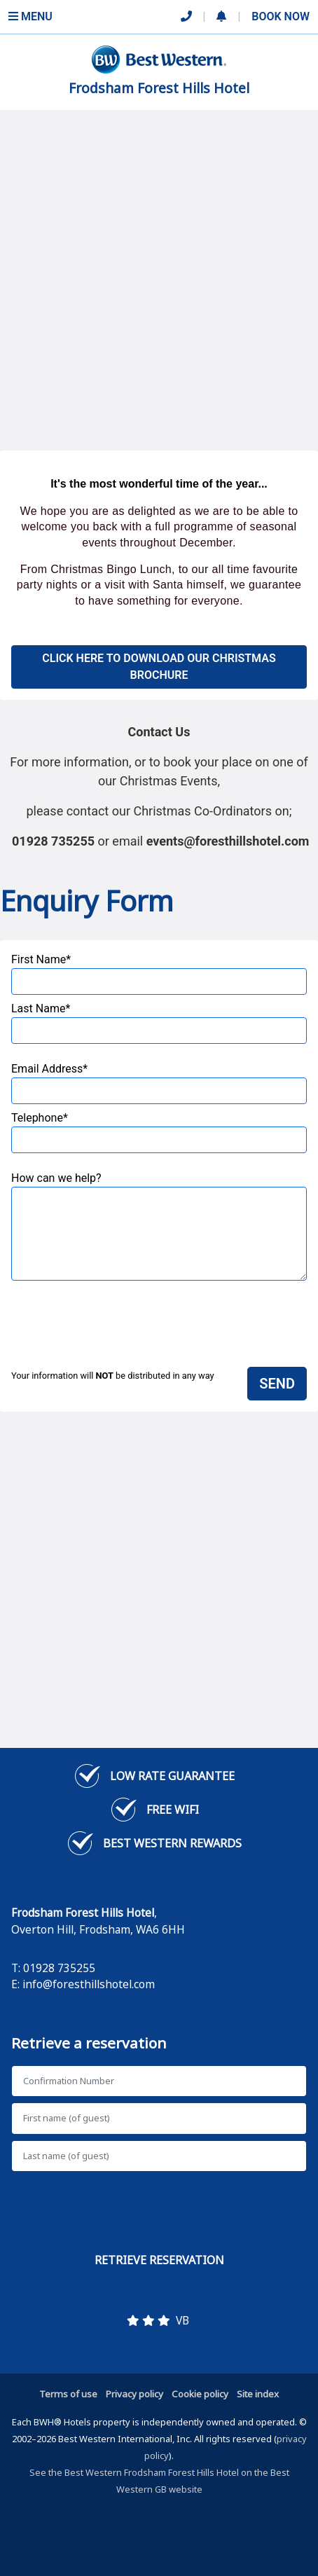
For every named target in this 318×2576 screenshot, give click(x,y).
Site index (258, 2394)
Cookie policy (200, 2394)
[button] (221, 16)
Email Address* (159, 1083)
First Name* (159, 974)
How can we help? (159, 1226)
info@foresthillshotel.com (88, 1984)
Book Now (280, 16)
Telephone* (159, 1132)
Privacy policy (134, 2394)
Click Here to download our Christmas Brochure (158, 667)
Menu (30, 16)
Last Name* (159, 1023)
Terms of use (68, 2394)
